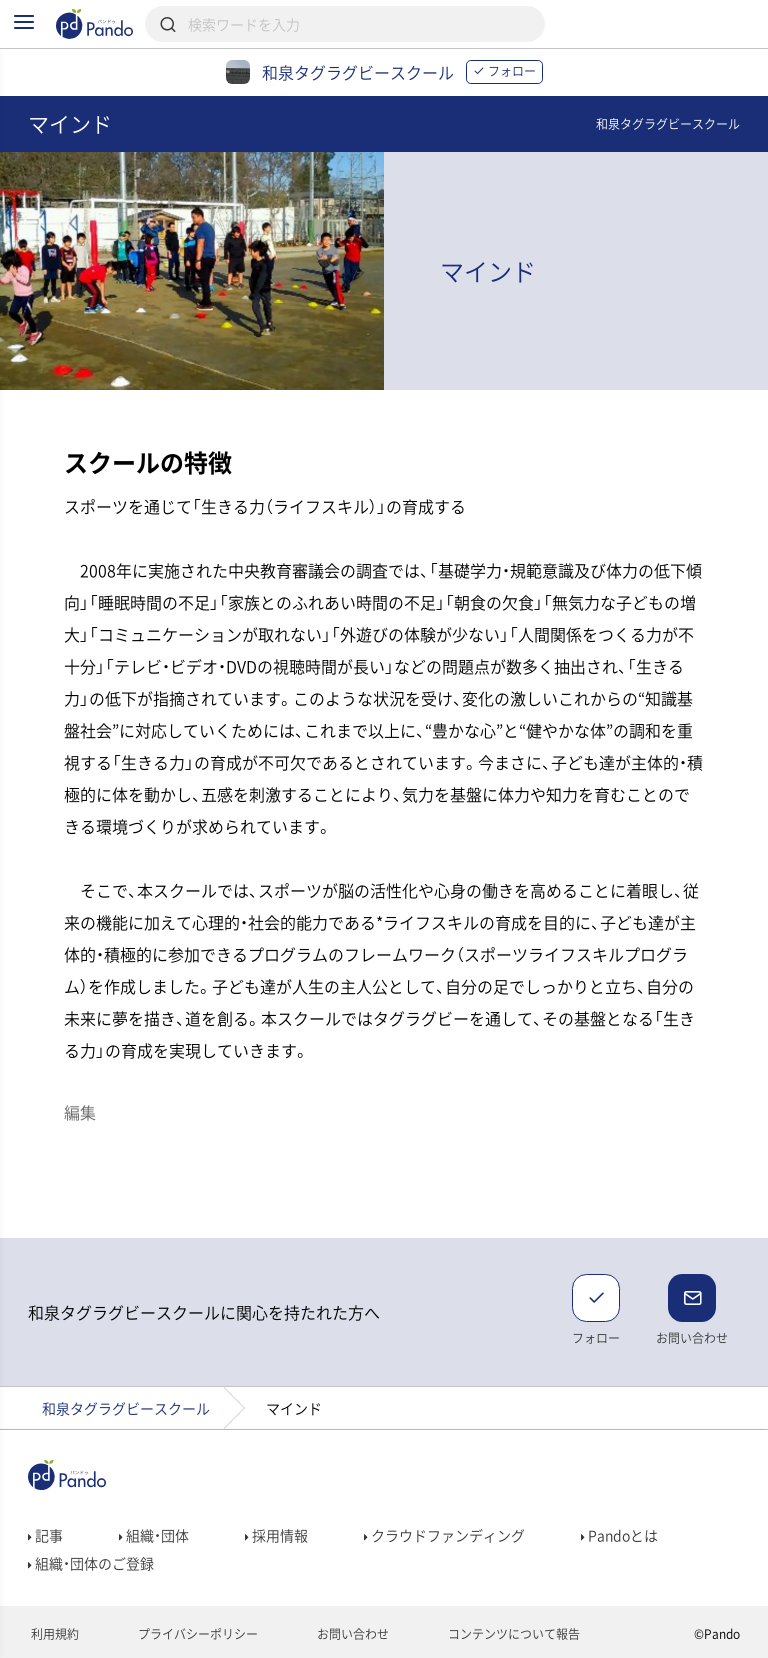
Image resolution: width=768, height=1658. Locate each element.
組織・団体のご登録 (91, 1563)
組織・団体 (154, 1535)
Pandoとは (619, 1535)
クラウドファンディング (444, 1535)
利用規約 (53, 1634)
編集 (80, 1112)
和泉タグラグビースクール (126, 1408)
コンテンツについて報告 (512, 1634)
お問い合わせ (351, 1634)
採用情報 (276, 1535)
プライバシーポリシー (196, 1634)
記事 (45, 1535)
